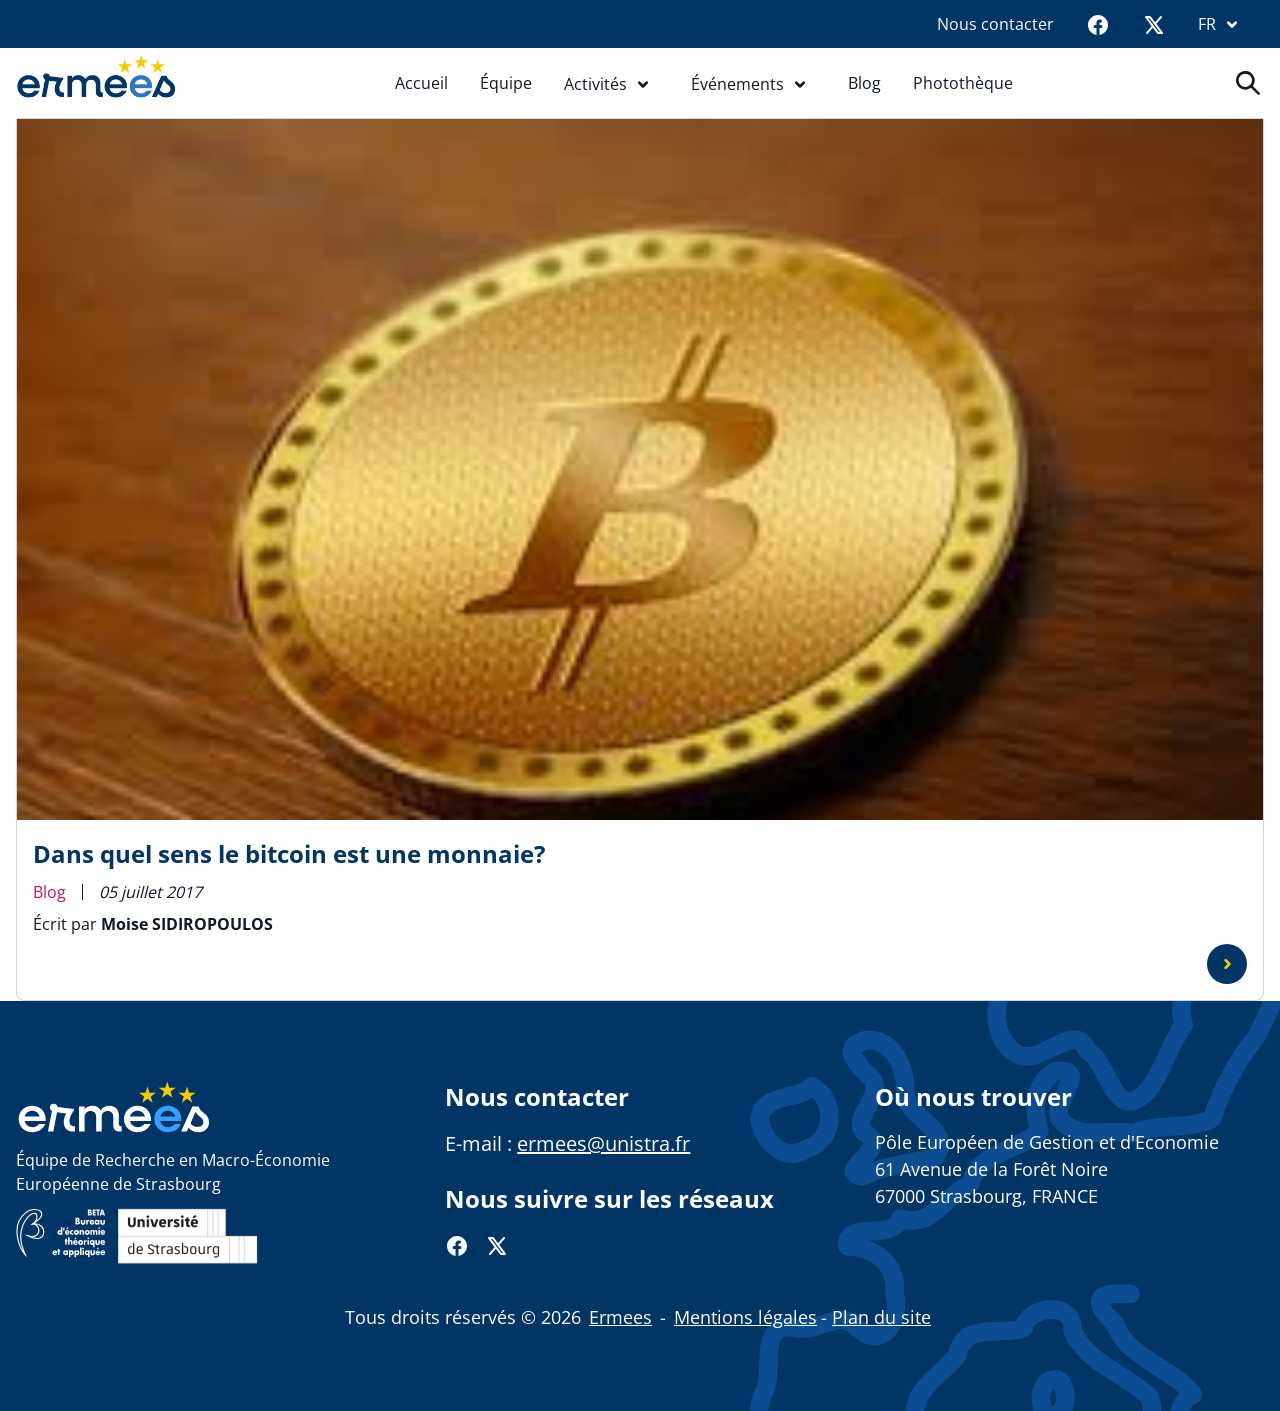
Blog (864, 83)
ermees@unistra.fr (603, 1143)
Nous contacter (995, 24)
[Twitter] (1154, 24)
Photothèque (963, 83)
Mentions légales (745, 1317)
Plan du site (881, 1317)
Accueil (421, 83)
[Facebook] (1098, 24)
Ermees (620, 1317)
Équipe (506, 83)
